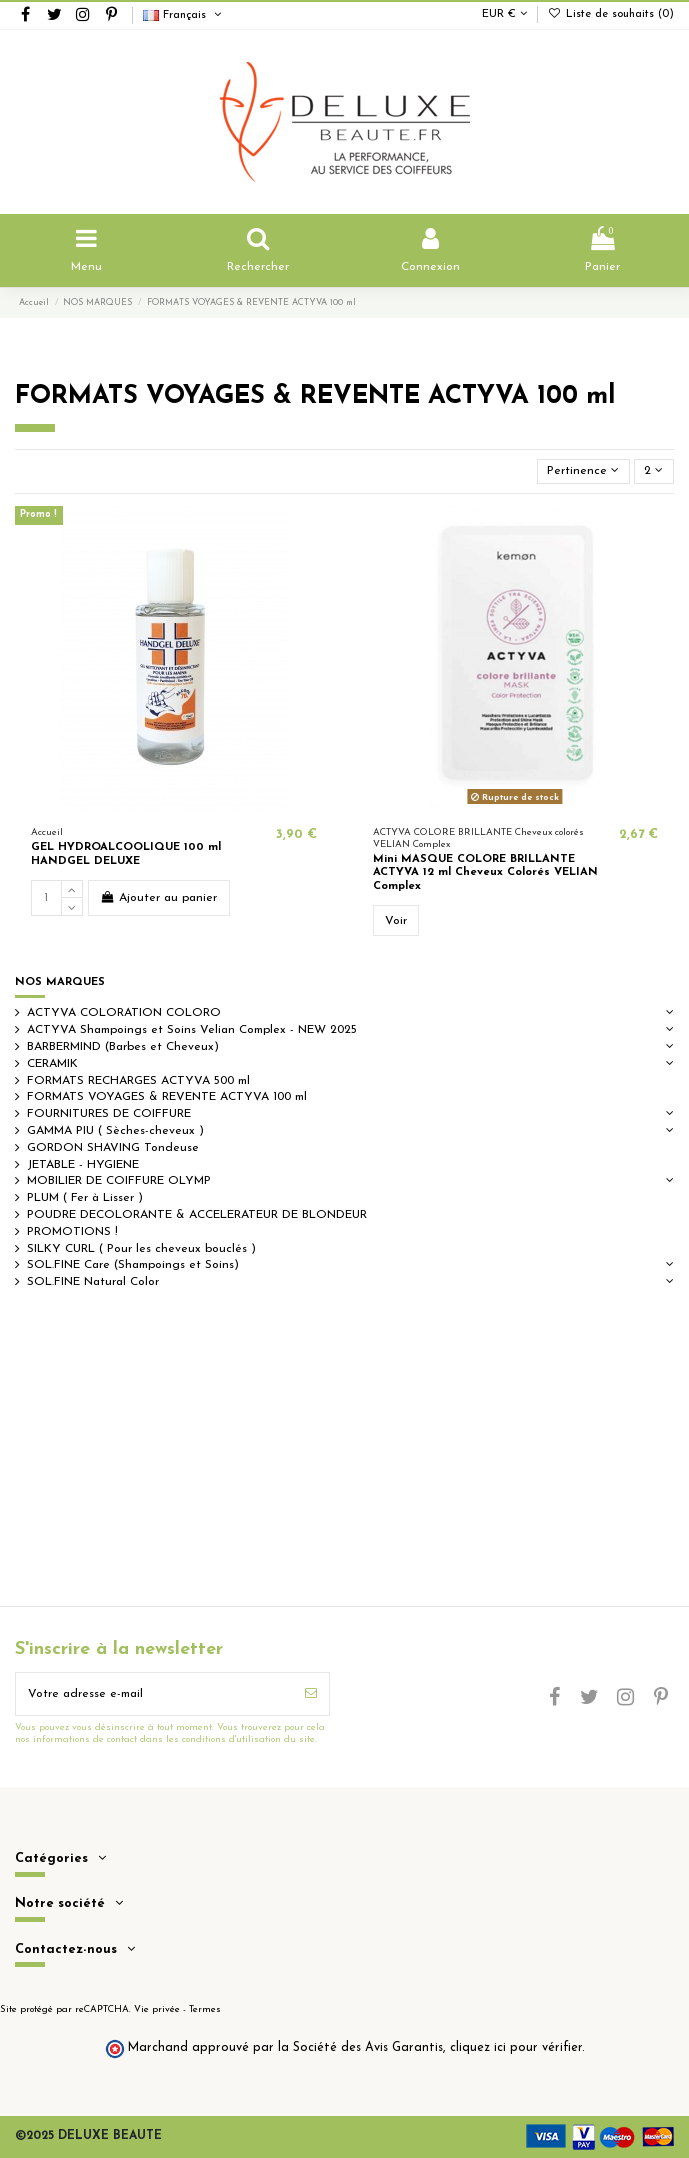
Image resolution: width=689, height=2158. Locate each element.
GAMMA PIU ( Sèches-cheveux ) (115, 1131)
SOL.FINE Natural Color (93, 1282)
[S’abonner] (311, 1694)
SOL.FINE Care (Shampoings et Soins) (133, 1265)
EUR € (504, 14)
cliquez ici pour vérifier (516, 2048)
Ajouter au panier (158, 897)
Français (183, 15)
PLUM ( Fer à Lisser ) (85, 1198)
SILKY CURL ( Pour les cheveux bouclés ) (141, 1249)
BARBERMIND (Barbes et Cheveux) (123, 1047)
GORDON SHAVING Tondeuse (113, 1148)
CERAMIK (52, 1064)
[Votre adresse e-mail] (154, 1694)
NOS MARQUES (60, 982)
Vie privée (157, 2009)
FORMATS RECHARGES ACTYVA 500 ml (138, 1081)
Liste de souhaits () (611, 14)
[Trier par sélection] (583, 471)
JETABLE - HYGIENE (83, 1165)
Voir (396, 921)
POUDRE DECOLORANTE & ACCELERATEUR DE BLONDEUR (197, 1215)
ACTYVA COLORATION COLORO (124, 1013)
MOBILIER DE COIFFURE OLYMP (119, 1181)
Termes (205, 2009)
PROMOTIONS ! (72, 1232)
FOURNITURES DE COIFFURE (109, 1114)
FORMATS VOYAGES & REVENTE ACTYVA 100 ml (167, 1097)
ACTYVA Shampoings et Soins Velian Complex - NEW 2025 (192, 1030)
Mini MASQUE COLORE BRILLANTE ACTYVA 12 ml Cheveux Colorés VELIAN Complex (485, 873)
